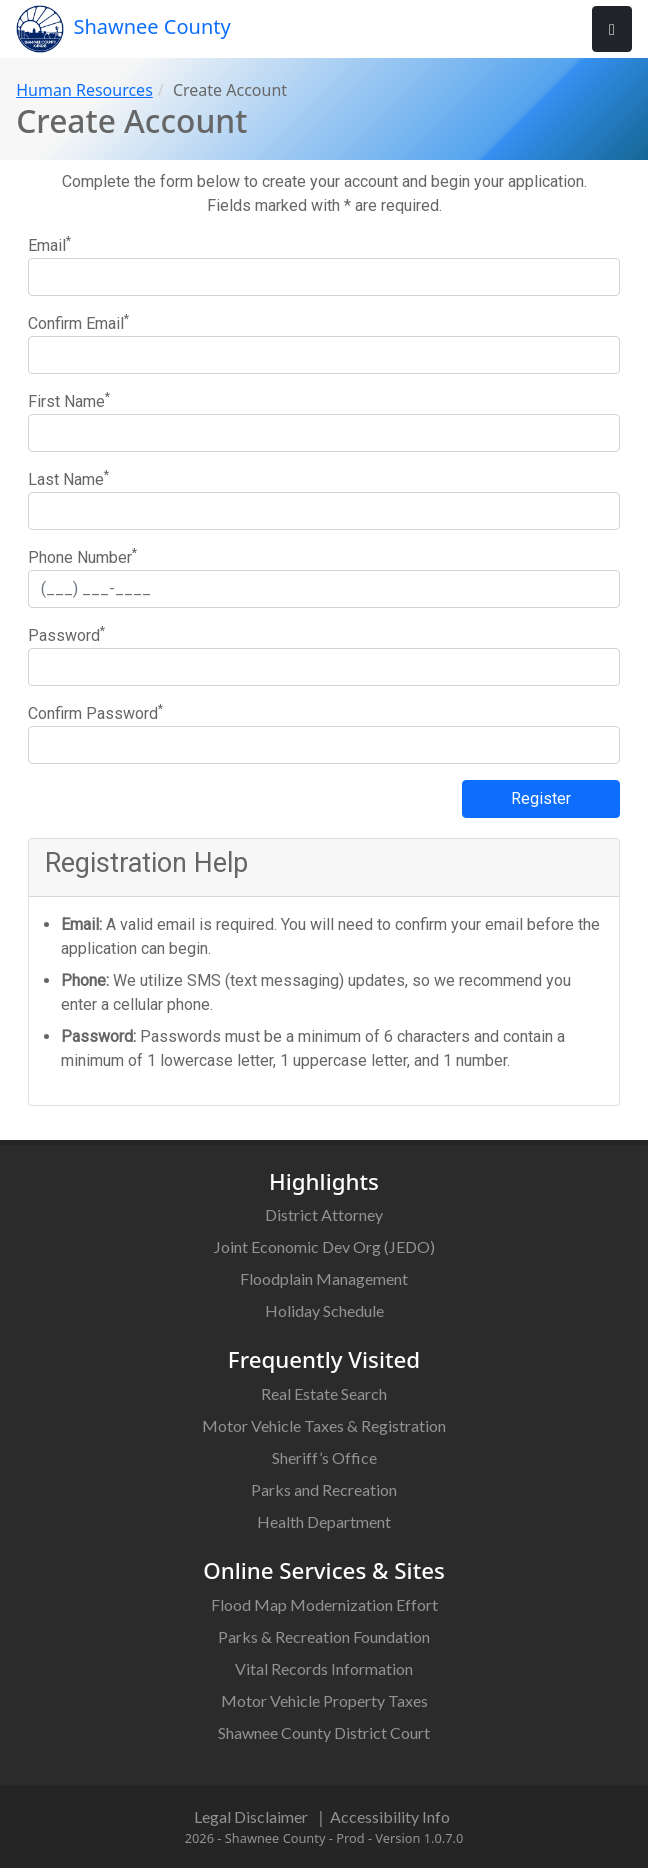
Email (49, 244)
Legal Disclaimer (251, 1816)
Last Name (68, 478)
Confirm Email (78, 322)
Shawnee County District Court (324, 1732)
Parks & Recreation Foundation (324, 1636)
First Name (69, 400)
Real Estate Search (324, 1393)
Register (541, 798)
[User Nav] (612, 28)
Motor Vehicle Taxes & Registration (324, 1425)
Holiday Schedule (324, 1310)
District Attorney (324, 1214)
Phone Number (82, 556)
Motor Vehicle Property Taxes (324, 1700)
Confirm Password (95, 712)
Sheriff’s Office (324, 1457)
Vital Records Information (324, 1668)
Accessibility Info (390, 1816)
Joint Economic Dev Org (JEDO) (324, 1246)
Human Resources (84, 90)
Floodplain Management (324, 1278)
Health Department (324, 1521)
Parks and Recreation (324, 1489)
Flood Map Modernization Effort (324, 1604)
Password (66, 634)
